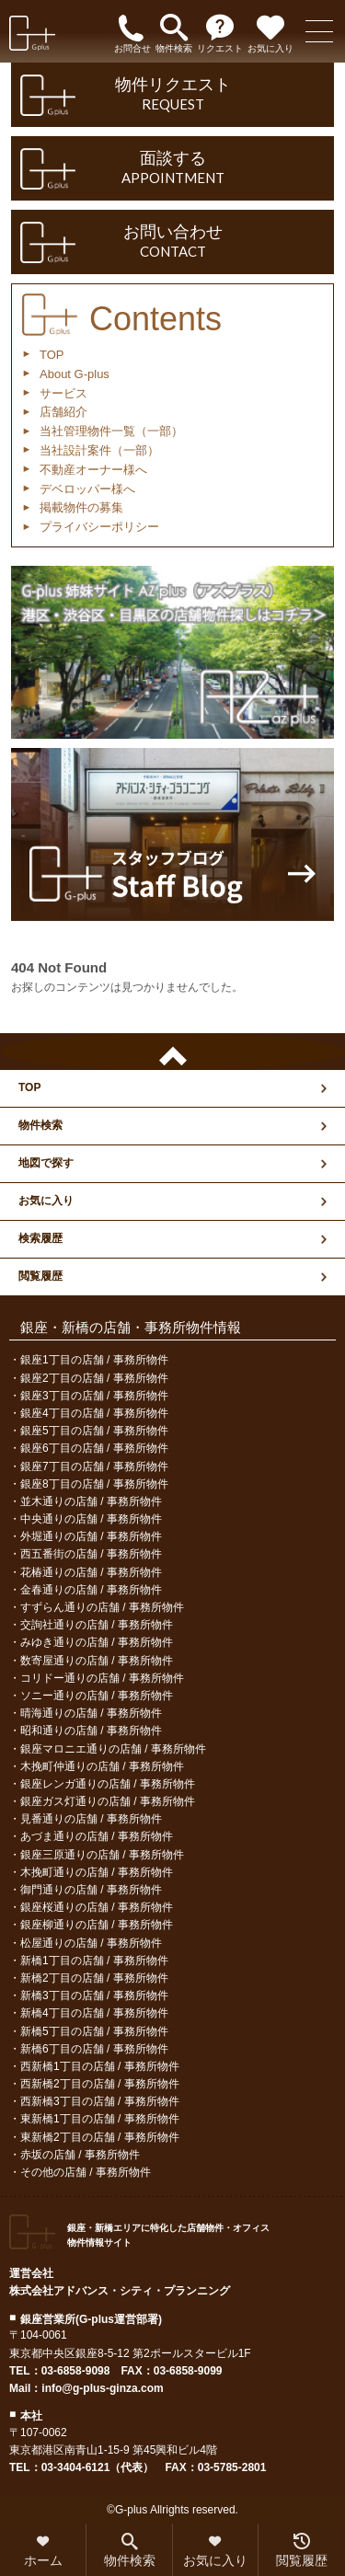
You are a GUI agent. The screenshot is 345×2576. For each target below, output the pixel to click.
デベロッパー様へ (87, 489)
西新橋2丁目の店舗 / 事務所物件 (99, 2083)
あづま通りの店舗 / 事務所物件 (96, 1836)
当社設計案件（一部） (99, 450)
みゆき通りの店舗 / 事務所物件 (96, 1642)
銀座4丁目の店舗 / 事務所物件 (94, 1413)
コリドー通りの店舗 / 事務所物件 (102, 1678)
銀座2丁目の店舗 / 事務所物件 (94, 1378)
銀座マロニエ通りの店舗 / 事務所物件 (113, 1748)
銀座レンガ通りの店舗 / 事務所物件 (107, 1783)
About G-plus (74, 374)
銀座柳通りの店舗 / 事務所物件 (96, 1924)
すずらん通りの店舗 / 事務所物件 (102, 1607)
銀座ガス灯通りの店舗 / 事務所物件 (107, 1801)
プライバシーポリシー (99, 527)
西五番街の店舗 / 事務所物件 (91, 1553)
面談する (172, 168)
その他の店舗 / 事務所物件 (85, 2172)
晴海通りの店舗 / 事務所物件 (91, 1713)
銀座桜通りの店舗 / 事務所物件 (96, 1907)
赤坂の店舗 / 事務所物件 (80, 2154)
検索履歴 (40, 1238)
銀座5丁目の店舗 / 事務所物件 (94, 1430)
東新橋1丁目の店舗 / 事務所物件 (99, 2118)
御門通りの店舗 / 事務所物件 (91, 1889)
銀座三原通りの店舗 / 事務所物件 (102, 1854)
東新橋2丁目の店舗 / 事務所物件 (99, 2137)
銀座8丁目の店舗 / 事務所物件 (94, 1484)
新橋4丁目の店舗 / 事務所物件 (94, 2013)
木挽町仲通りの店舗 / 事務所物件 (102, 1766)
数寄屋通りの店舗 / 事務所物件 (96, 1660)
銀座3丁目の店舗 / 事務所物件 (94, 1395)
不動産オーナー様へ (93, 470)
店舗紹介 (63, 412)
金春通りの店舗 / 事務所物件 (91, 1589)
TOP (52, 355)
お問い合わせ (172, 242)
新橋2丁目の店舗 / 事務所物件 (94, 1978)
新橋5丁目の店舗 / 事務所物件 (94, 2031)
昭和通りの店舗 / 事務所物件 (91, 1730)
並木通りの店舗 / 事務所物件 (91, 1501)
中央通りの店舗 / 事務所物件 (91, 1518)
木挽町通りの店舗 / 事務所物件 (96, 1872)
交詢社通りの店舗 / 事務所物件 (96, 1624)
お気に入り (46, 1200)
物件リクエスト (172, 94)
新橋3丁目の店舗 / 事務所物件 (94, 1995)
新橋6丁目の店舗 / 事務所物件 (94, 2048)
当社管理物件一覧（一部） (111, 431)
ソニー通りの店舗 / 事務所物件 (96, 1695)
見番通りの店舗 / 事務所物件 (91, 1818)
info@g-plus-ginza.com (102, 2388)
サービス (63, 393)
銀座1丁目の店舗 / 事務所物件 (94, 1359)
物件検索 (40, 1125)
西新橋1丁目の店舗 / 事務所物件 (99, 2066)
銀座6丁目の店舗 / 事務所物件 (94, 1448)
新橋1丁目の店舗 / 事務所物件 (94, 1960)
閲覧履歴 (40, 1276)
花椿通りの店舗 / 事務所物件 (91, 1572)
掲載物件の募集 (81, 507)
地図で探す (46, 1162)
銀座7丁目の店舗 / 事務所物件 (94, 1466)
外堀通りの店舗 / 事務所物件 (91, 1536)
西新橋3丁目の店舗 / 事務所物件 (99, 2101)
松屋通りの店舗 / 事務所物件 (91, 1943)
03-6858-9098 (75, 2370)
